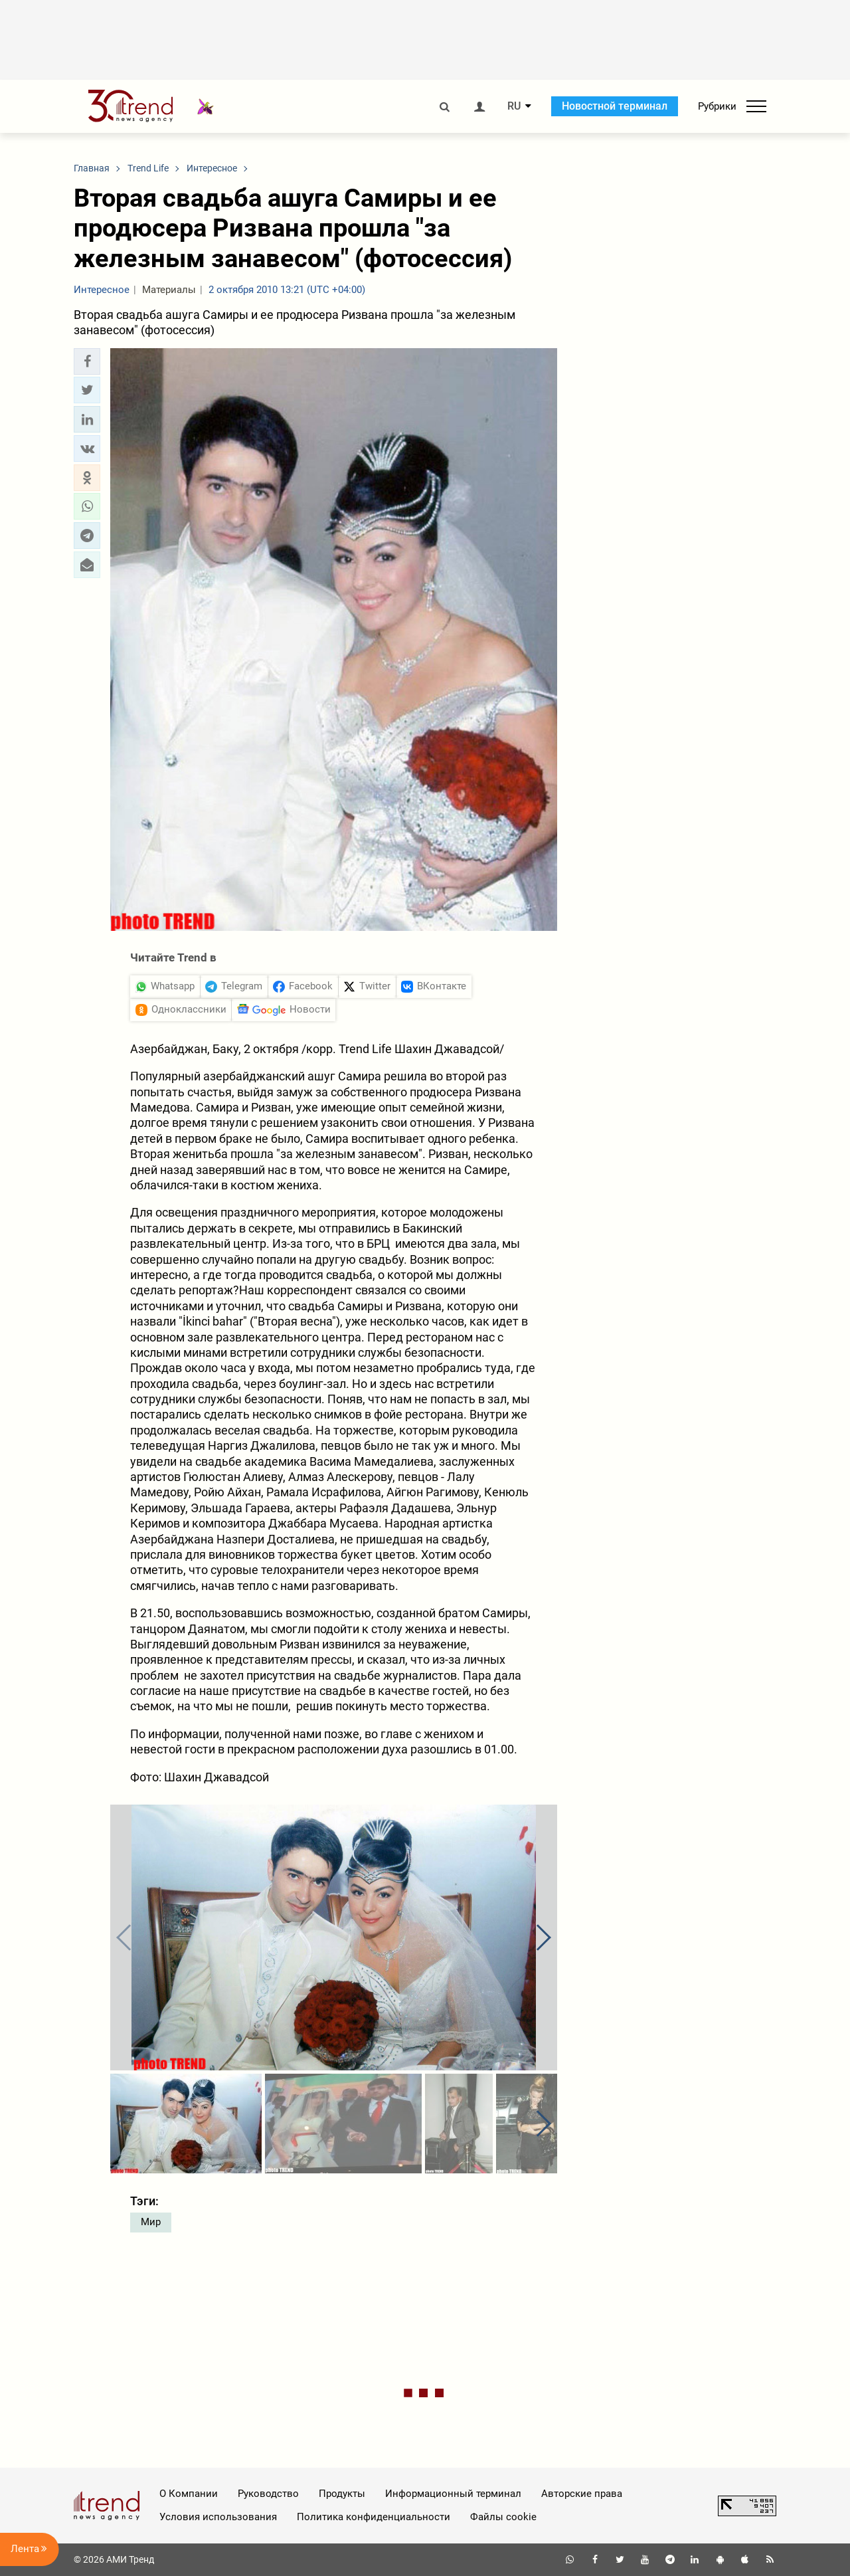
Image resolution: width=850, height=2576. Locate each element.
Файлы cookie (503, 2517)
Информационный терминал (453, 2494)
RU (514, 106)
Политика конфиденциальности (373, 2517)
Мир (151, 2222)
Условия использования (218, 2517)
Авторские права (581, 2494)
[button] (87, 361)
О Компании (188, 2494)
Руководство (268, 2494)
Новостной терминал (614, 106)
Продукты (342, 2494)
